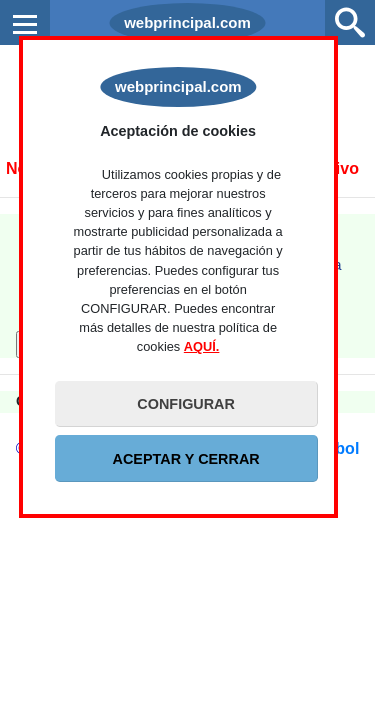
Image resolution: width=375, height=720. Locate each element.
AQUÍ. (202, 346)
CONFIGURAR (186, 404)
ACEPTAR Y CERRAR (186, 459)
